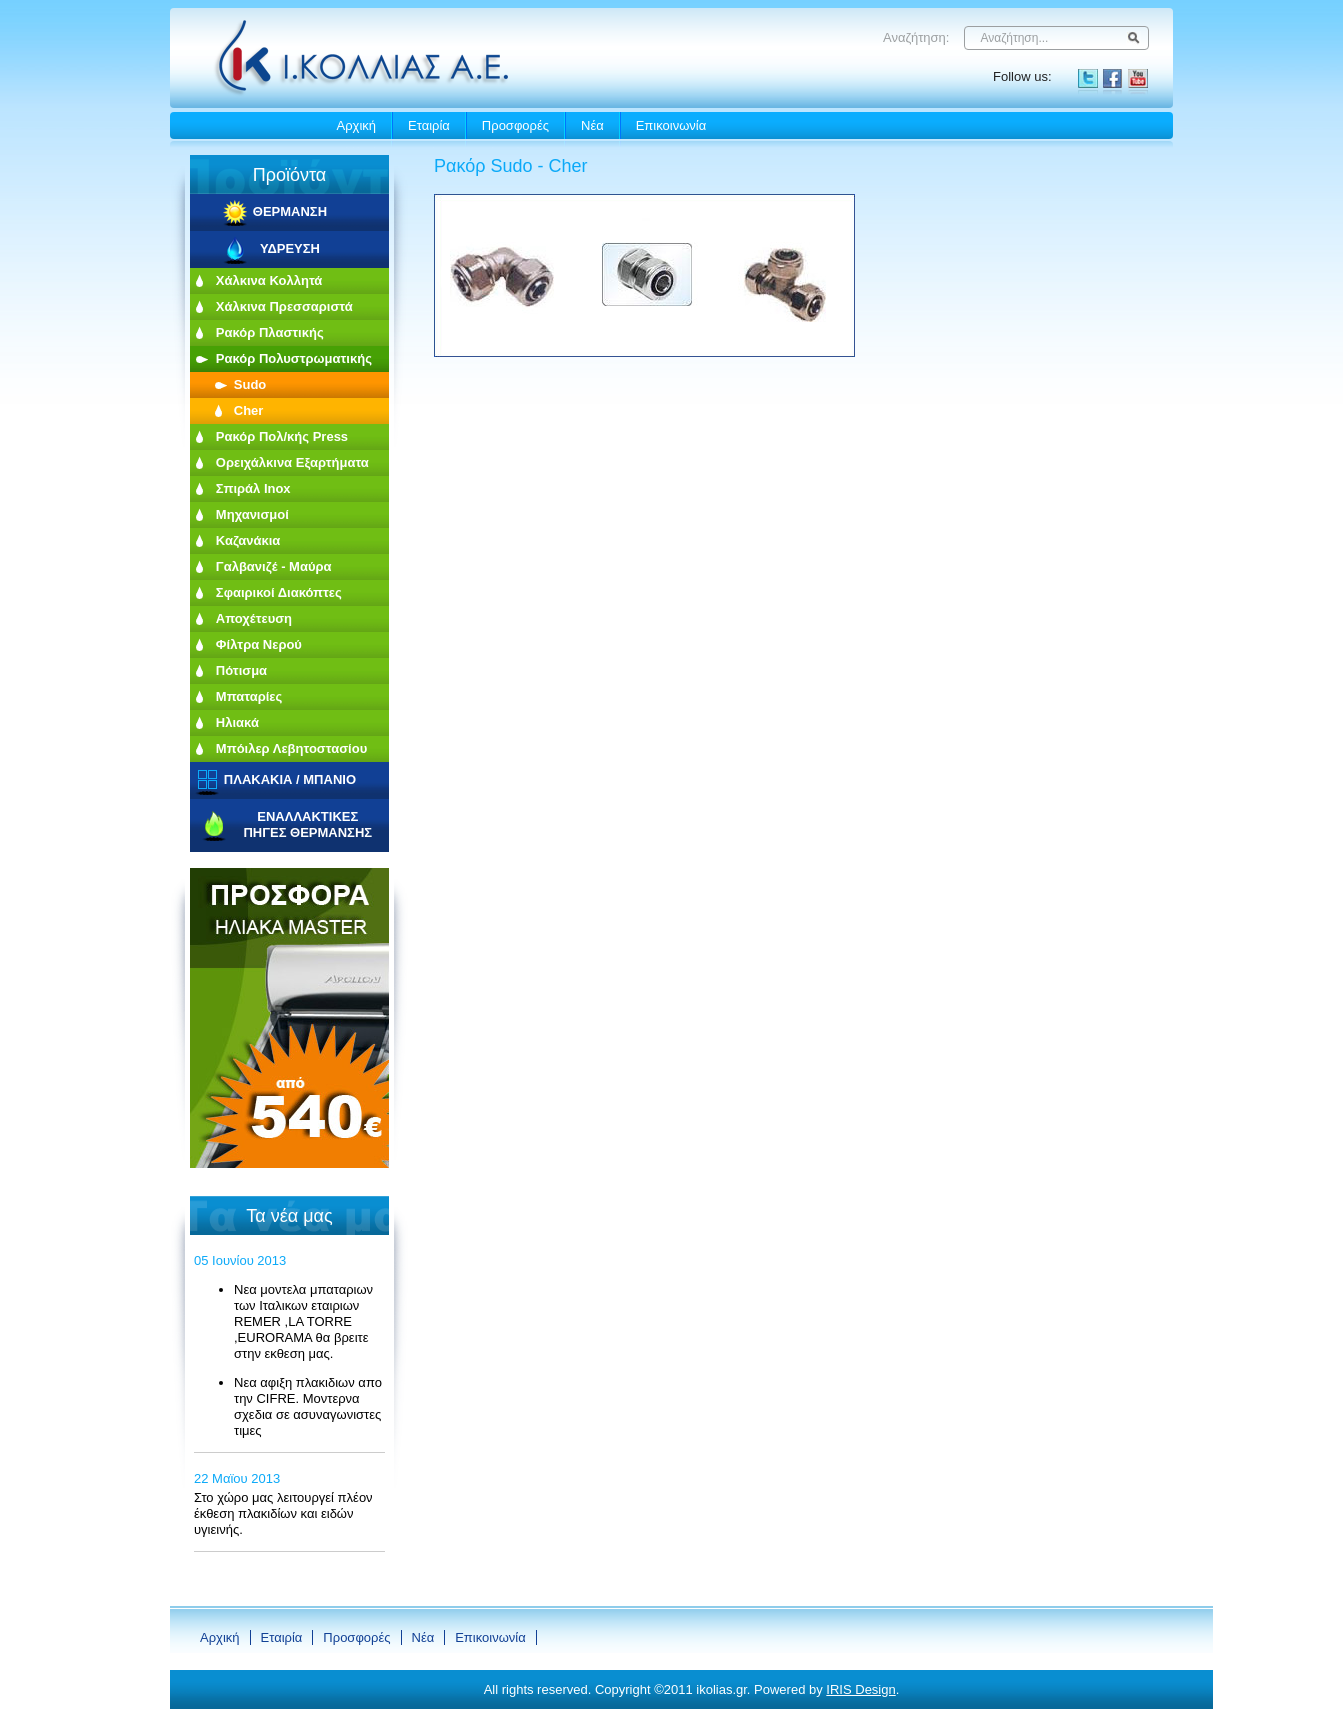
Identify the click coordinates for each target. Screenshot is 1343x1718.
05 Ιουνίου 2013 (240, 1260)
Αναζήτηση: (916, 37)
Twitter (1088, 78)
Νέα (592, 125)
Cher (249, 410)
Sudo (250, 384)
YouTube (1138, 78)
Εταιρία (429, 125)
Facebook (1113, 78)
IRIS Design (860, 1689)
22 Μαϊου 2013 (237, 1478)
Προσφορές (515, 125)
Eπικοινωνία (671, 125)
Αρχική (357, 125)
